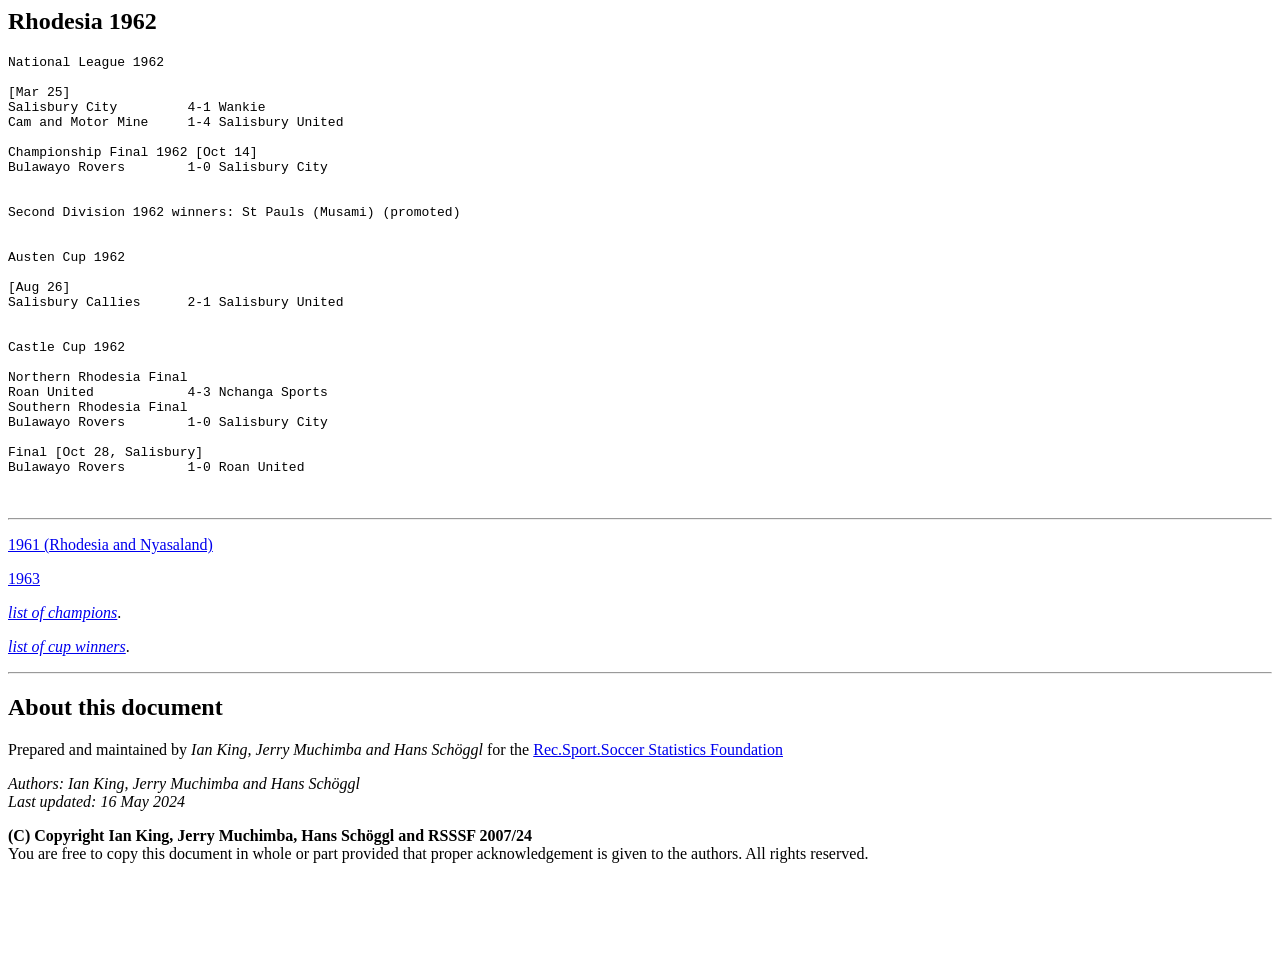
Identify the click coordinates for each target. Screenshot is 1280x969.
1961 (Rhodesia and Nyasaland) (110, 634)
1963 (24, 668)
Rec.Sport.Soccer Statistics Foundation (658, 839)
